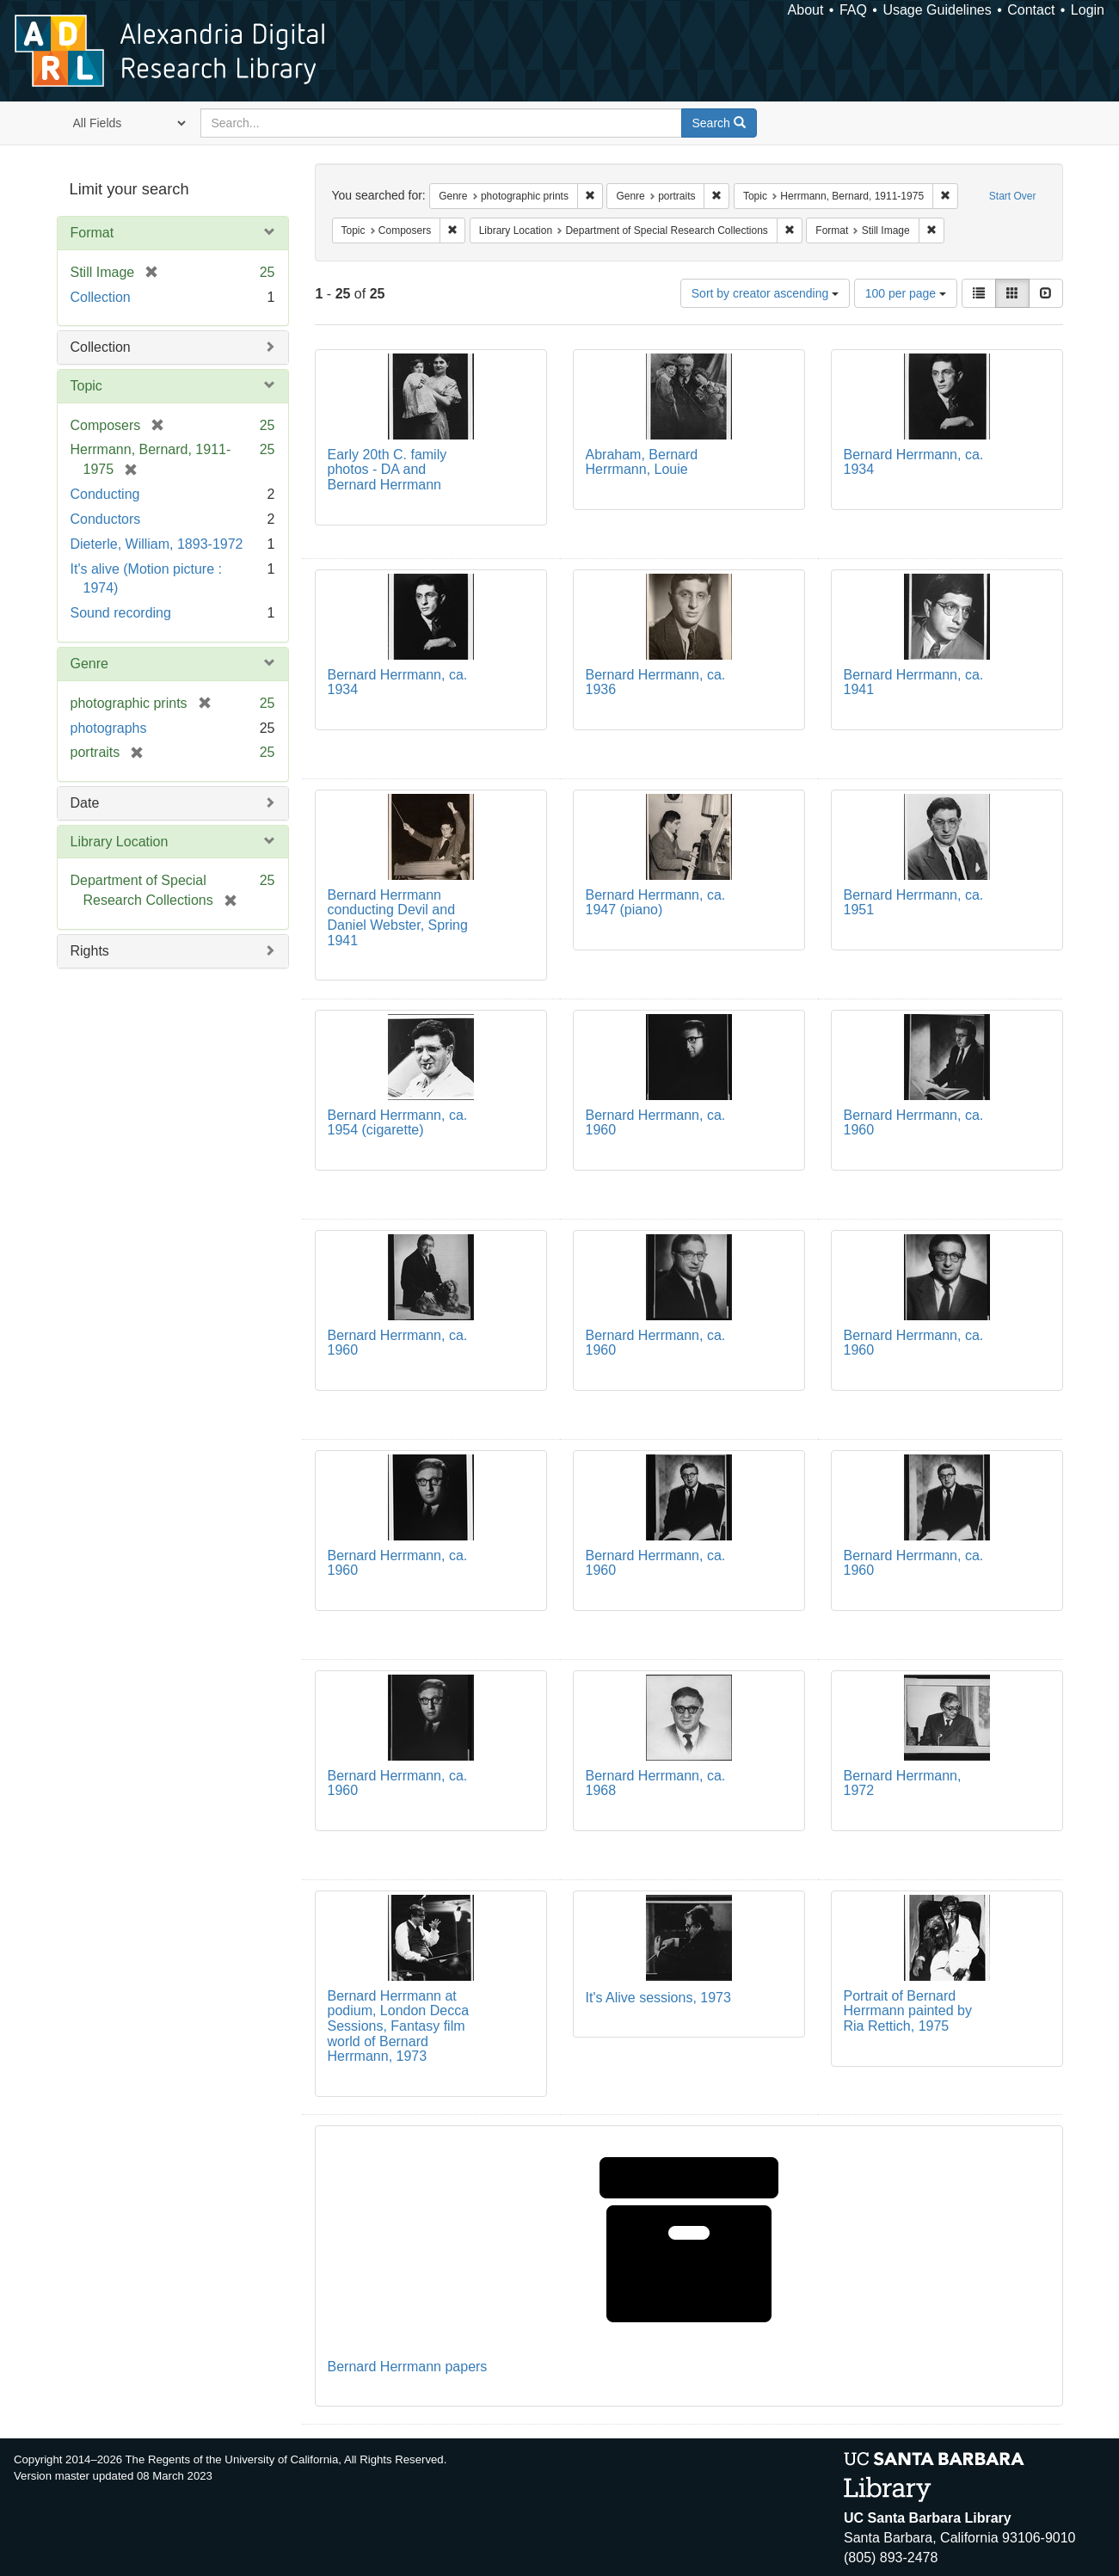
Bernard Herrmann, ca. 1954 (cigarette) (398, 1123)
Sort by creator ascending (765, 293)
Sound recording (121, 613)
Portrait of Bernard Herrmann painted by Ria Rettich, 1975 (908, 2011)
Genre (89, 663)
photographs (109, 728)
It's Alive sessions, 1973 (658, 1997)
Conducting (105, 494)
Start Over (1012, 196)
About (806, 10)
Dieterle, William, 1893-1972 (157, 544)
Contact (1030, 10)
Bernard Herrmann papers (408, 2366)
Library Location (120, 841)
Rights (90, 951)
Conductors (106, 519)
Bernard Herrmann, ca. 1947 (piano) (656, 903)
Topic (86, 385)
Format (92, 232)
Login (1087, 10)
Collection (101, 297)
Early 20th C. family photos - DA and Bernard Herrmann (387, 469)
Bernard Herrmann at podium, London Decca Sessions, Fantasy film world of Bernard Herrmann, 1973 (399, 2026)
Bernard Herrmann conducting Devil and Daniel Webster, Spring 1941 (398, 918)
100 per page (905, 293)
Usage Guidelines (936, 10)
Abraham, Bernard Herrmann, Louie (642, 462)
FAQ (853, 10)
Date (85, 803)
